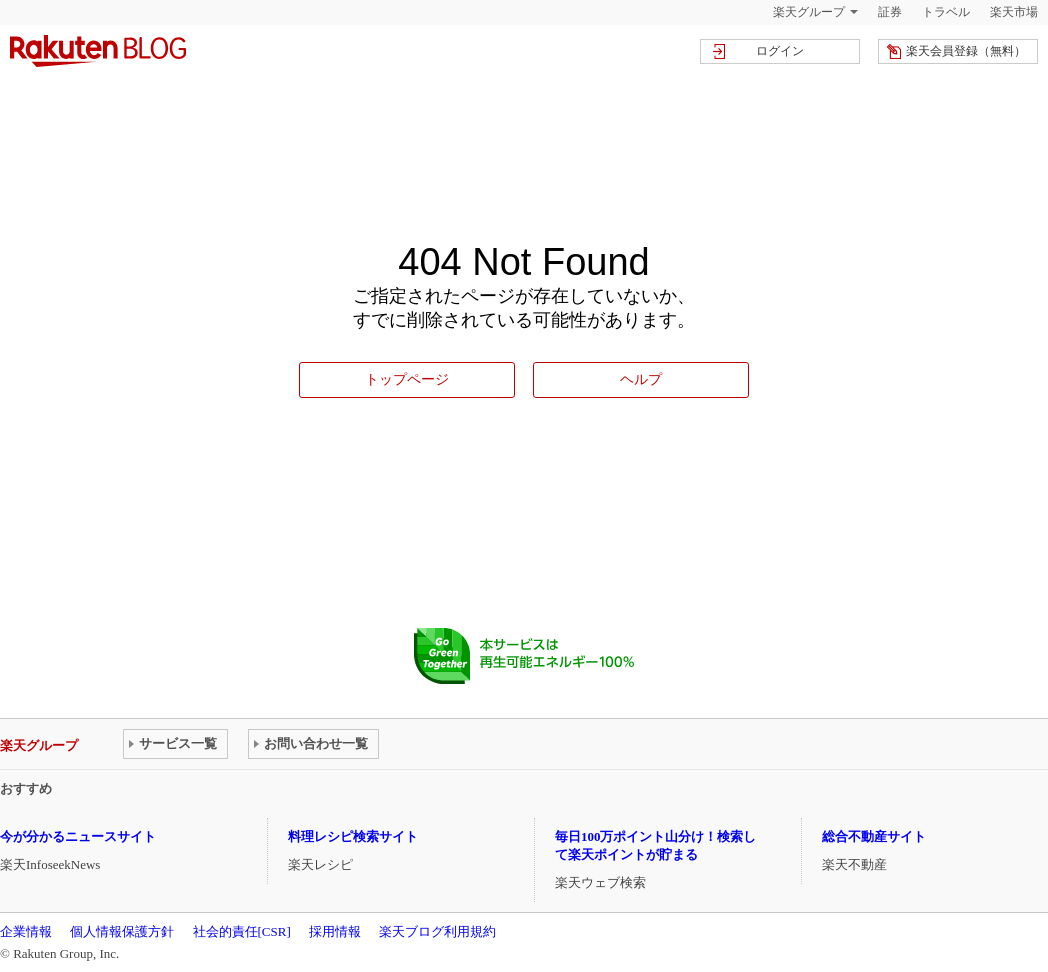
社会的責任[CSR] (242, 931)
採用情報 (335, 931)
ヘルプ (641, 379)
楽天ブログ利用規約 (437, 931)
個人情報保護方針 (122, 931)
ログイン (780, 51)
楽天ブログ (98, 51)
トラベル (946, 12)
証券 (890, 12)
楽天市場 (1014, 12)
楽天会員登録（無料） (966, 51)
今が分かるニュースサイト (78, 836)
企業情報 (26, 931)
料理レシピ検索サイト (353, 836)
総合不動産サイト (874, 836)
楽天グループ (809, 12)
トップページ (407, 379)
